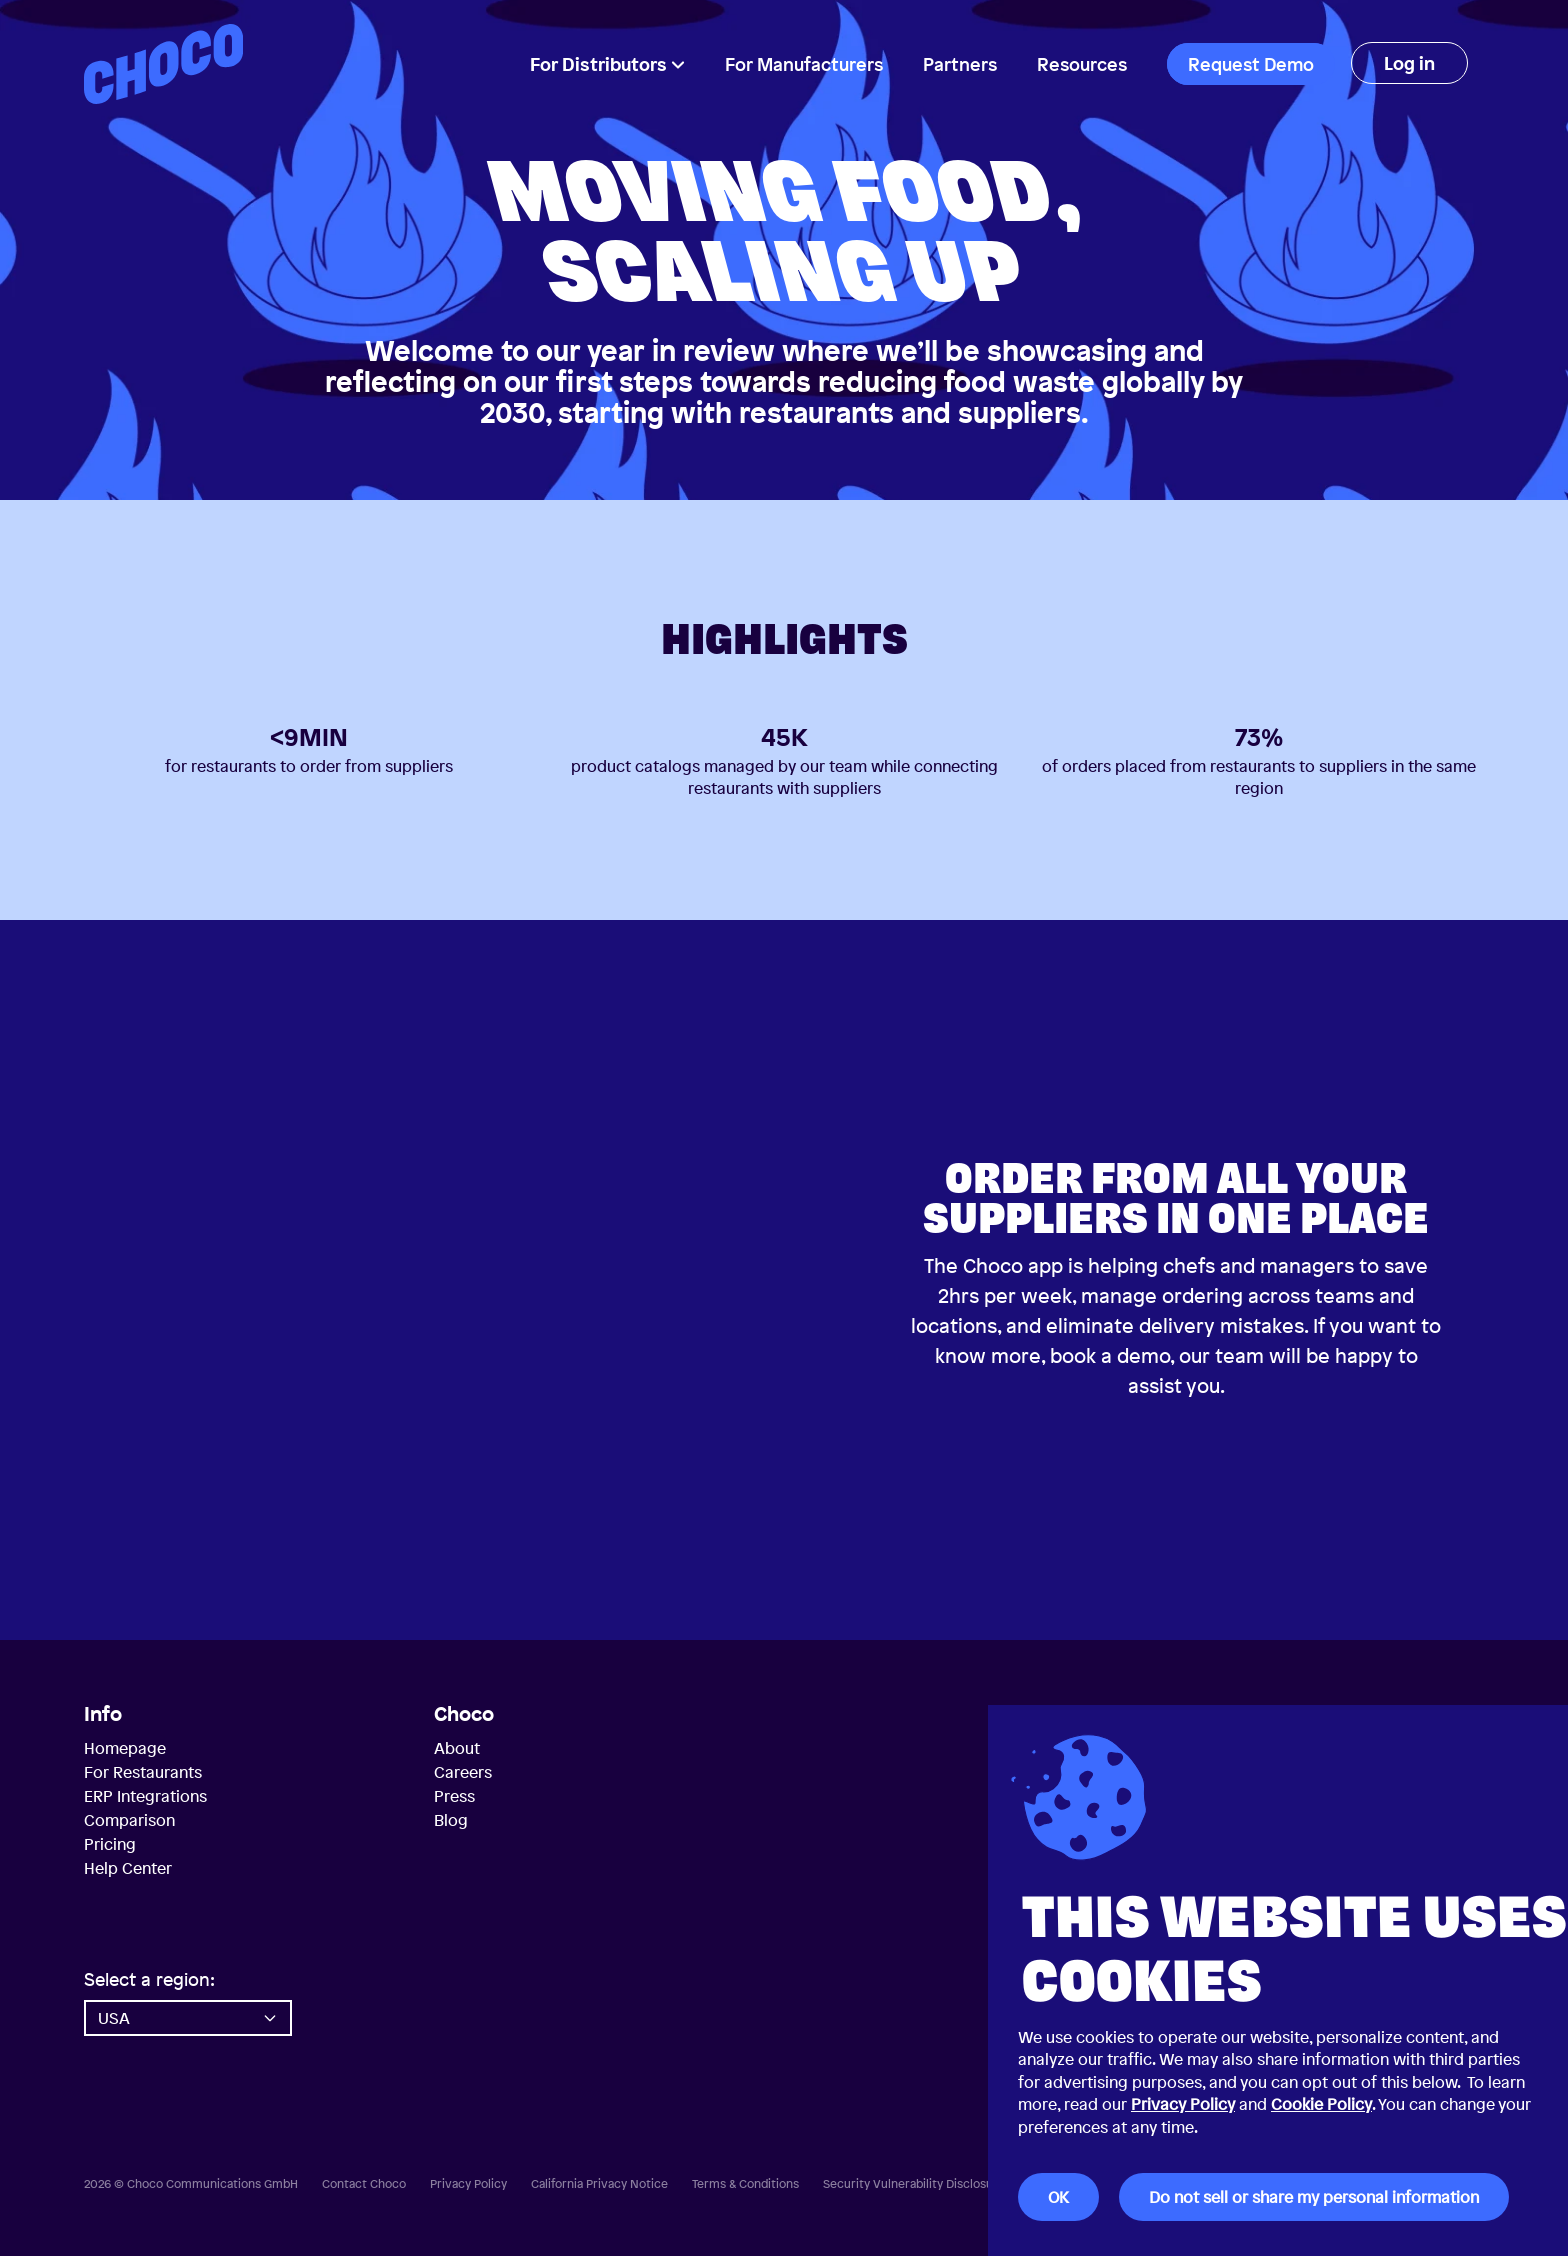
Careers (463, 1772)
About (457, 1748)
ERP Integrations (145, 1796)
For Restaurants (143, 1772)
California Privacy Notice (599, 2184)
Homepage (125, 1748)
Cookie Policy (1321, 2104)
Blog (451, 1820)
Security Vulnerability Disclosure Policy (932, 2184)
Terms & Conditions (745, 2184)
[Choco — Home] (163, 64)
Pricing (110, 1844)
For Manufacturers (804, 64)
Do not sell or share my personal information (1314, 2197)
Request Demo (1251, 64)
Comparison (129, 1820)
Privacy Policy (1183, 2104)
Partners (960, 64)
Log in (1409, 63)
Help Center (128, 1868)
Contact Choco (364, 2184)
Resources (1082, 64)
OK (1058, 2197)
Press (454, 1796)
